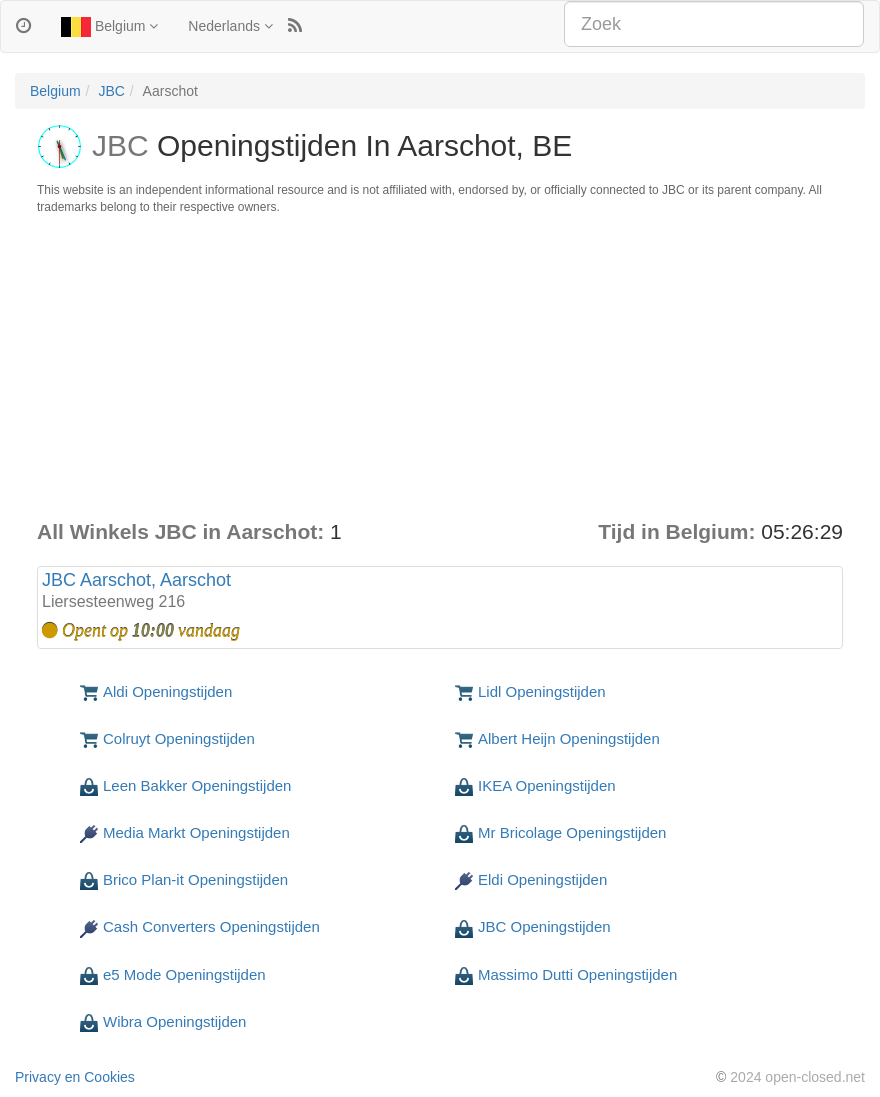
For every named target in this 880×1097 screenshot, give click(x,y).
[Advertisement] (440, 367)
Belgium (109, 27)
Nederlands (230, 26)
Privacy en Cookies (75, 1077)
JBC (111, 91)
